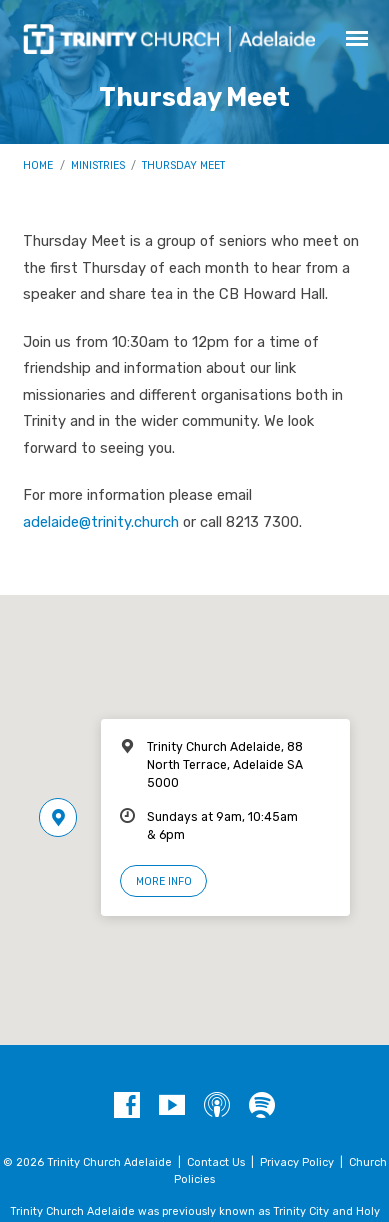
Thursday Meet (183, 165)
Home (38, 165)
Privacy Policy (297, 1162)
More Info (164, 881)
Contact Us (216, 1162)
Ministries (98, 165)
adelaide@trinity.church (101, 522)
